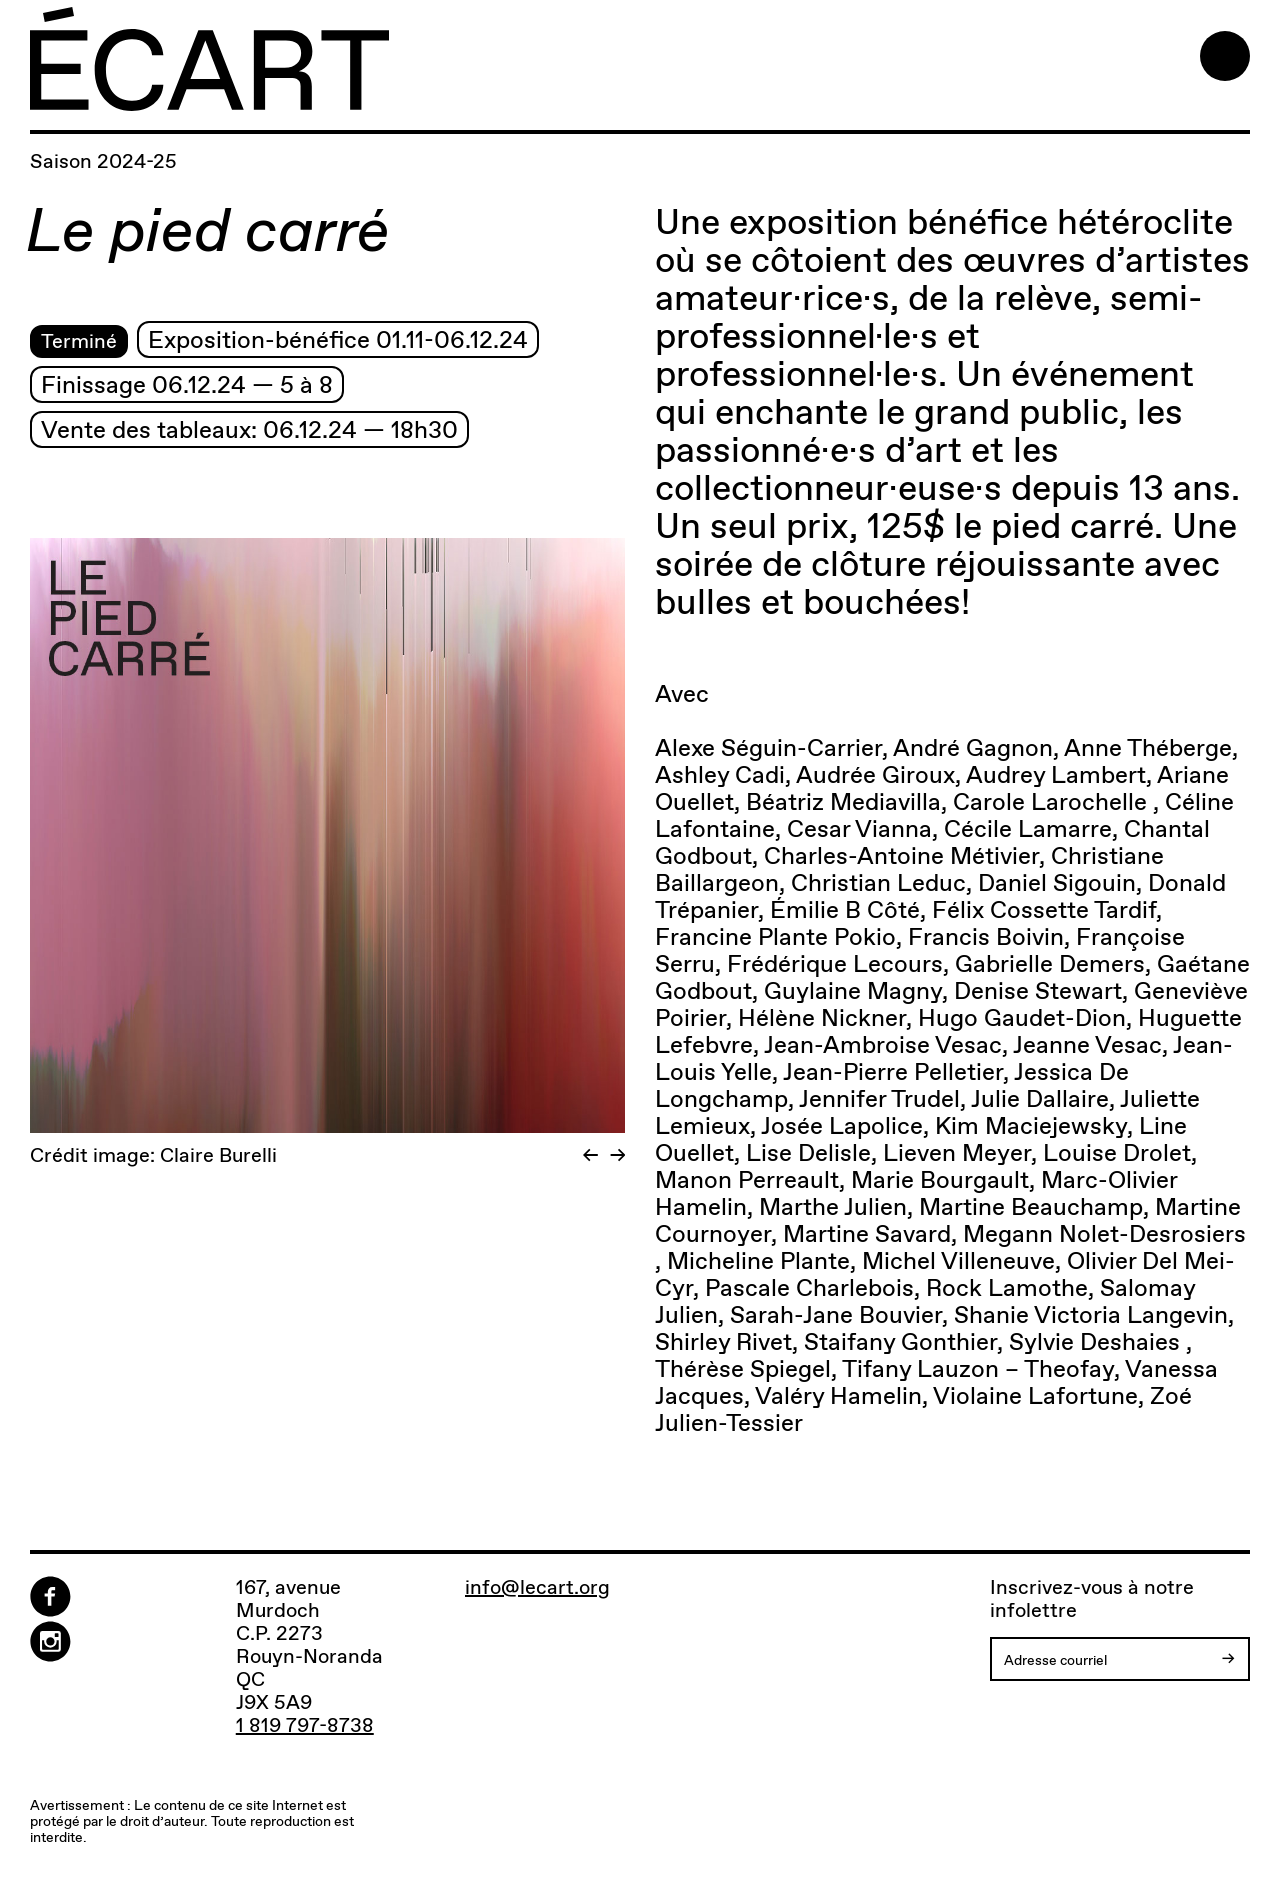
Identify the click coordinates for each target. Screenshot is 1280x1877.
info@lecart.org (537, 1587)
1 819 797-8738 (305, 1725)
